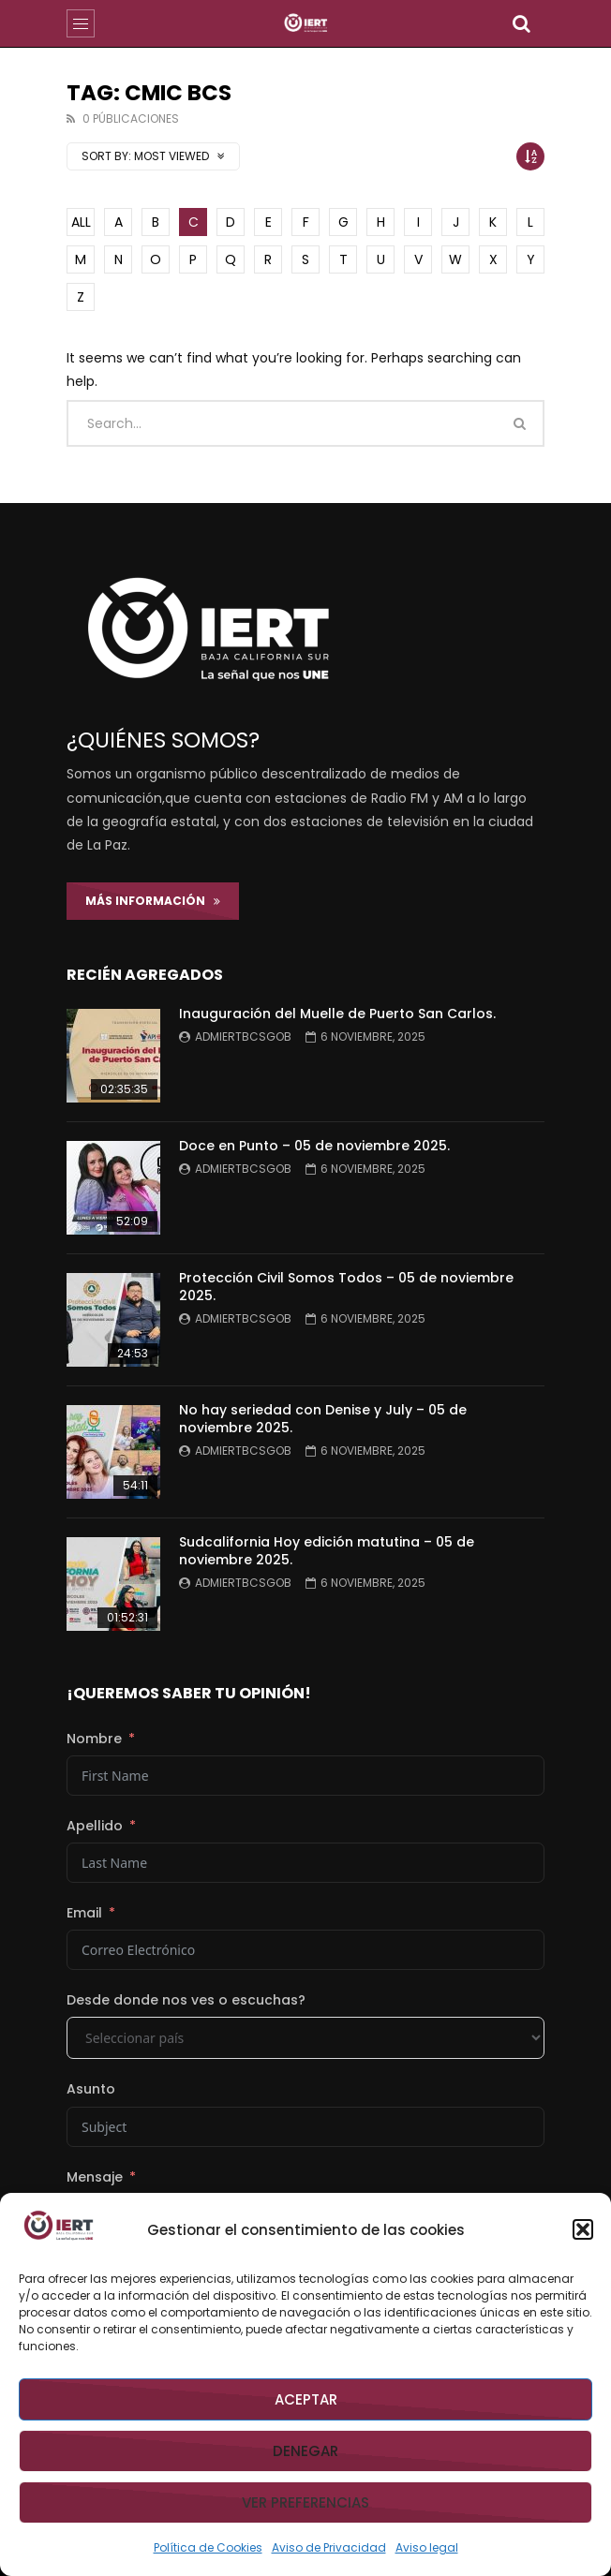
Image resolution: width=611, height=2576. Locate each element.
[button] (583, 2229)
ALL (81, 222)
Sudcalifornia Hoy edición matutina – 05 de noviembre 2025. (326, 1550)
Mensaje (95, 2177)
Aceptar (306, 2399)
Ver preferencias (305, 2502)
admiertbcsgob (243, 1036)
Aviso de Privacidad (329, 2547)
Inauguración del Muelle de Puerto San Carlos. (337, 1013)
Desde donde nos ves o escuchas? (186, 2000)
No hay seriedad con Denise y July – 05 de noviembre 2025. (323, 1418)
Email (84, 1912)
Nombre (94, 1738)
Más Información (152, 901)
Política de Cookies (208, 2547)
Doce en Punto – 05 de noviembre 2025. (314, 1145)
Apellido (95, 1825)
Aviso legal (426, 2547)
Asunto (91, 2089)
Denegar (305, 2451)
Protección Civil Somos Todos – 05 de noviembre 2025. (346, 1286)
